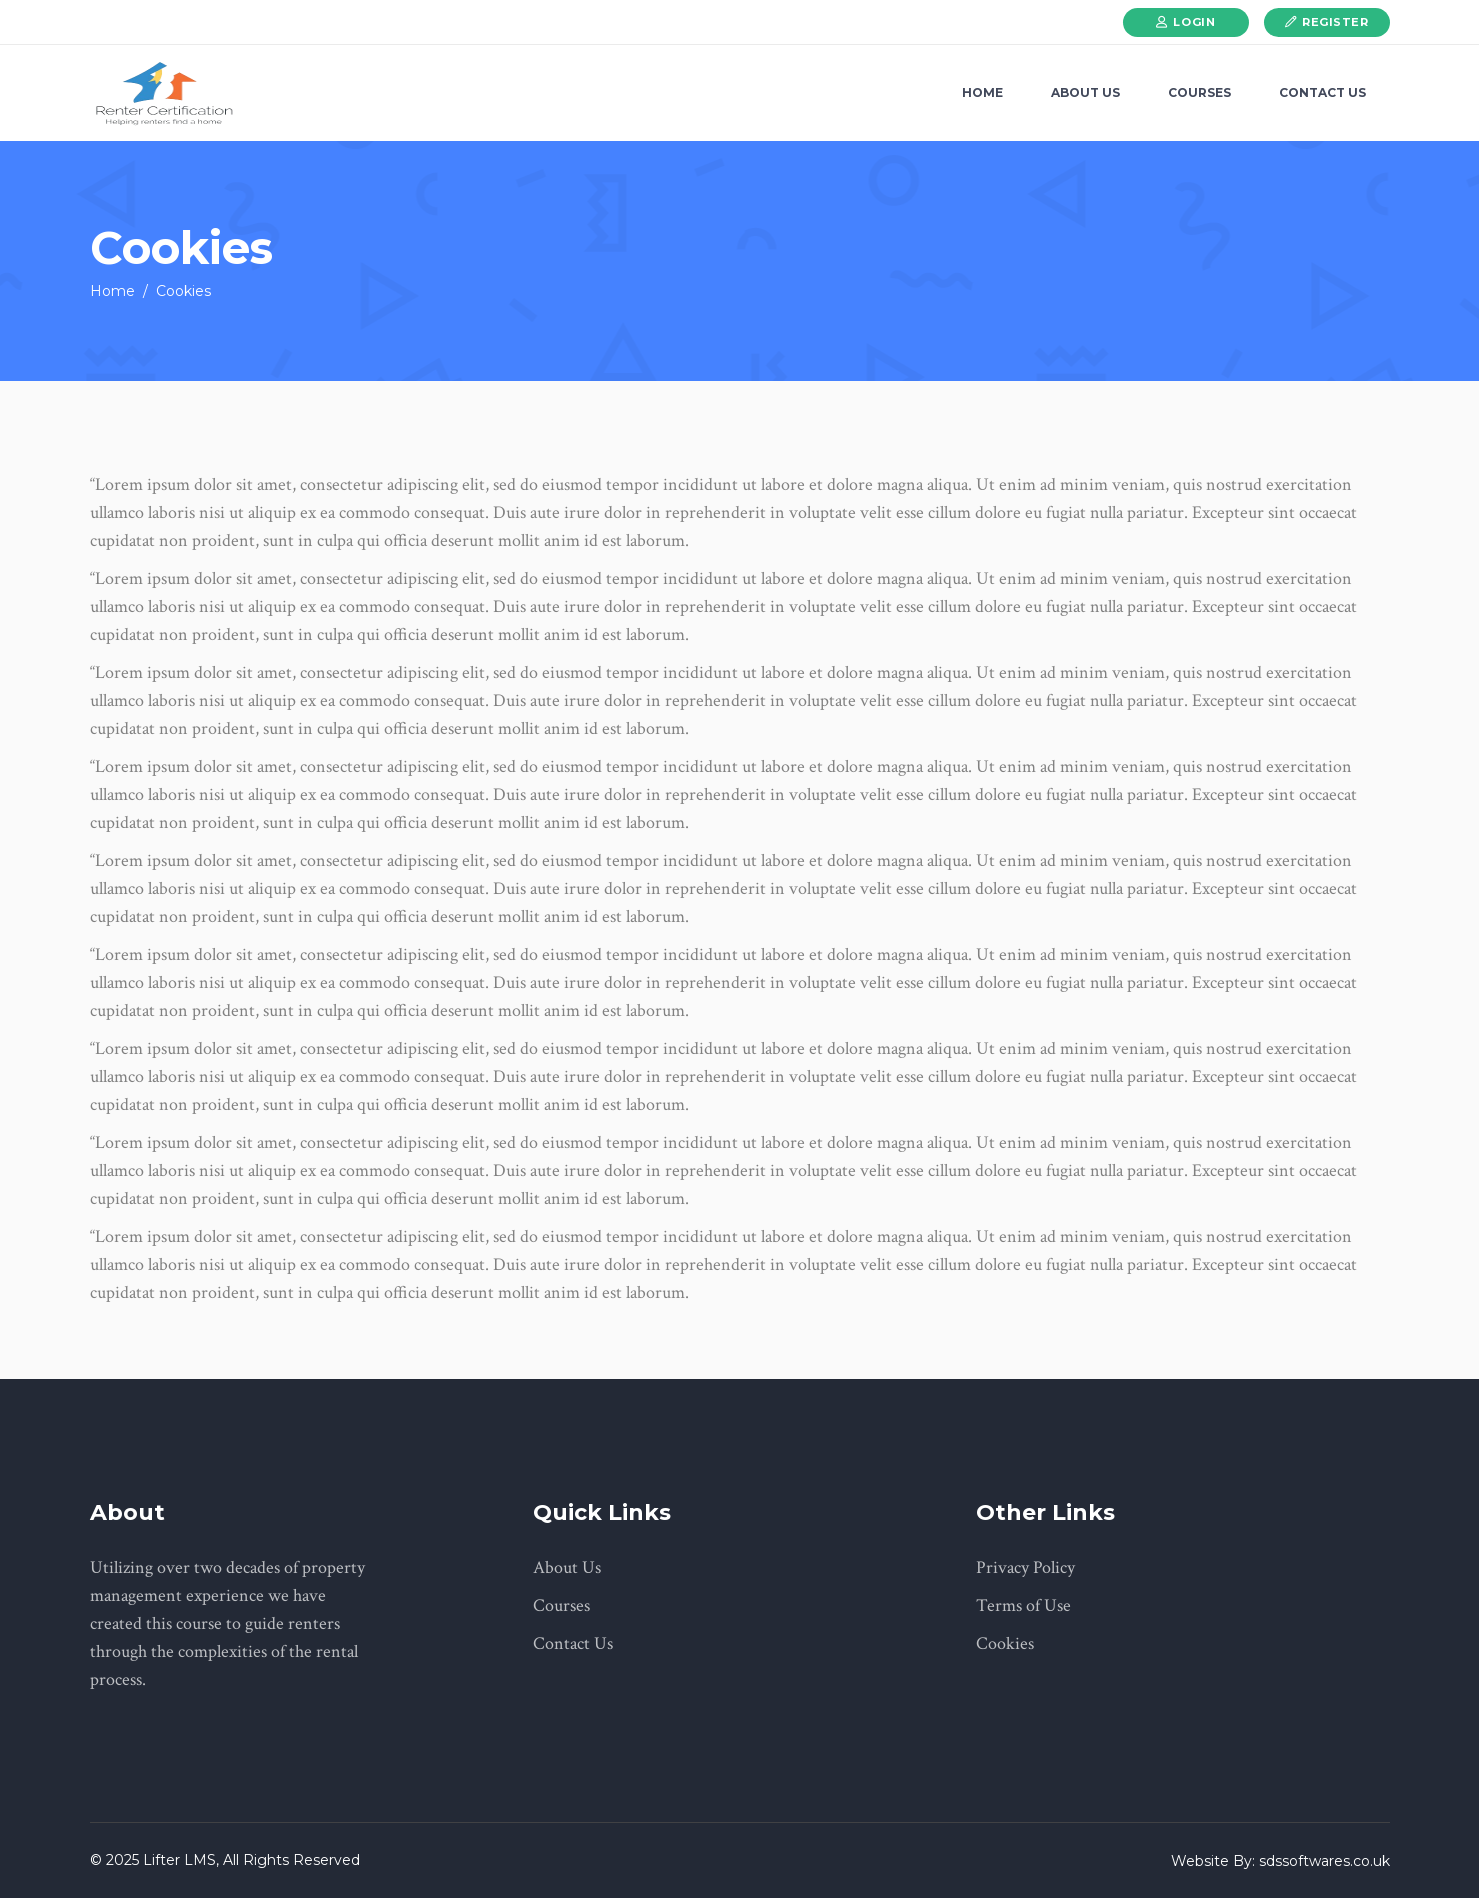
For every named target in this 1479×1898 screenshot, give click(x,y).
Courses (561, 1605)
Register (1335, 22)
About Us (567, 1567)
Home (112, 291)
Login (1194, 22)
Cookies (1005, 1643)
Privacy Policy (1025, 1567)
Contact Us (573, 1643)
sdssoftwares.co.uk (1324, 1861)
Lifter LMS (177, 1860)
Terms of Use (1023, 1605)
